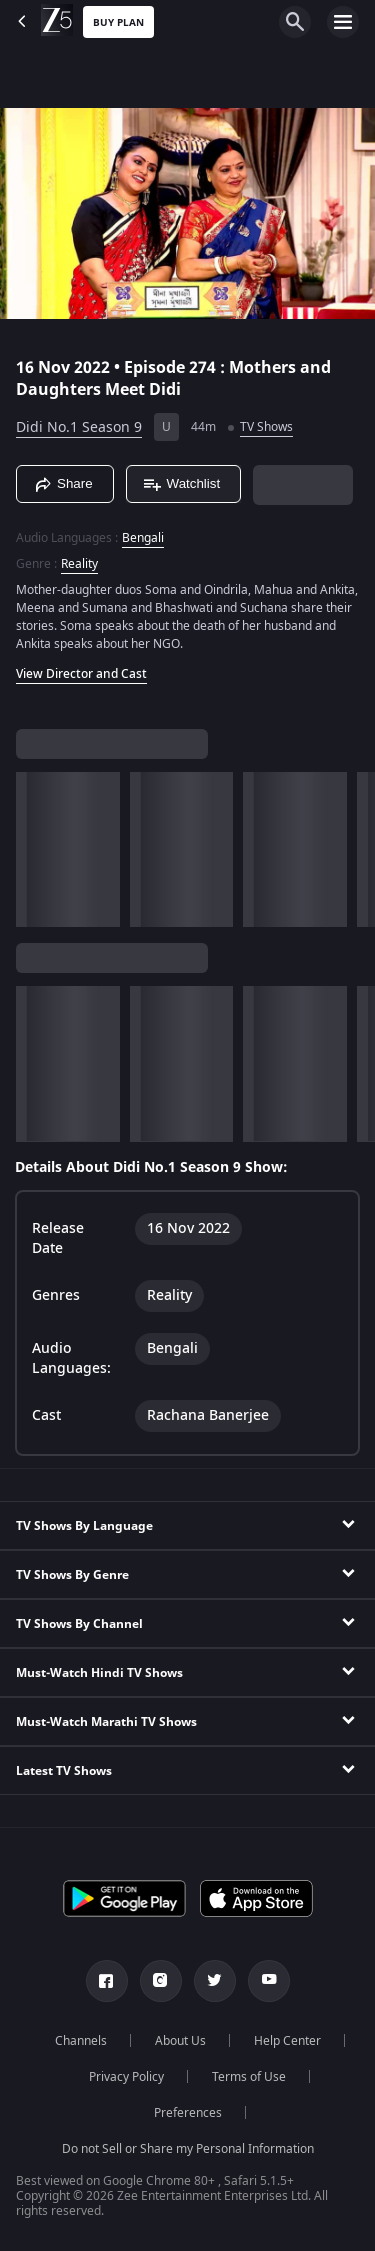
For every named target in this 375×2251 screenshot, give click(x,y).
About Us (180, 2041)
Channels (81, 2041)
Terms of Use (249, 2077)
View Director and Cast (81, 674)
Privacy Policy (126, 2077)
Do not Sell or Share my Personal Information (188, 2149)
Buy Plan (118, 22)
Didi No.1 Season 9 (79, 427)
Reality (79, 564)
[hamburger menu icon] (343, 22)
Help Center (287, 2041)
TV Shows (266, 427)
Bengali (143, 538)
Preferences (188, 2113)
